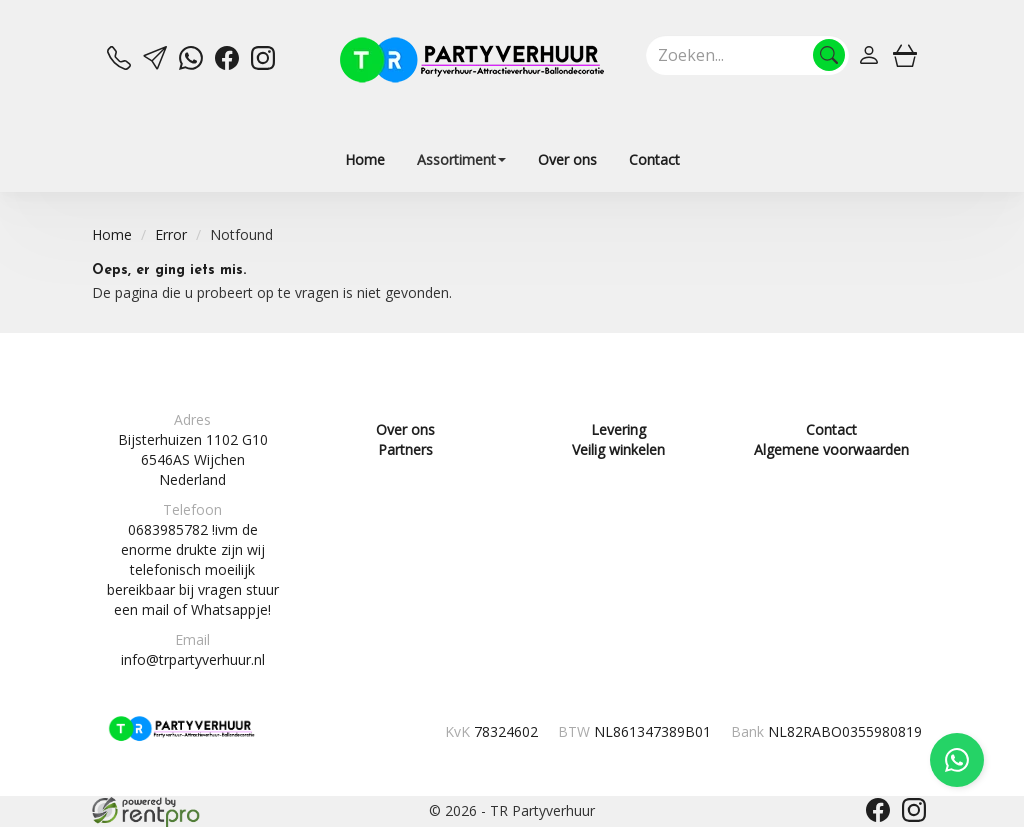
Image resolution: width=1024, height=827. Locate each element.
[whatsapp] (191, 64)
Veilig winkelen (618, 449)
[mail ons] (155, 64)
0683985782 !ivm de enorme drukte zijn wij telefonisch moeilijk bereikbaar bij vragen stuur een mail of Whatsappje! (193, 569)
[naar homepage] (472, 60)
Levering (618, 429)
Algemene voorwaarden (831, 449)
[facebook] (227, 64)
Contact (654, 159)
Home (365, 159)
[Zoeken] (829, 55)
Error (171, 234)
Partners (405, 449)
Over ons (567, 159)
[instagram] (263, 64)
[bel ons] (119, 64)
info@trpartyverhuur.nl (193, 659)
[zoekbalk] (747, 55)
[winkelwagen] (905, 55)
